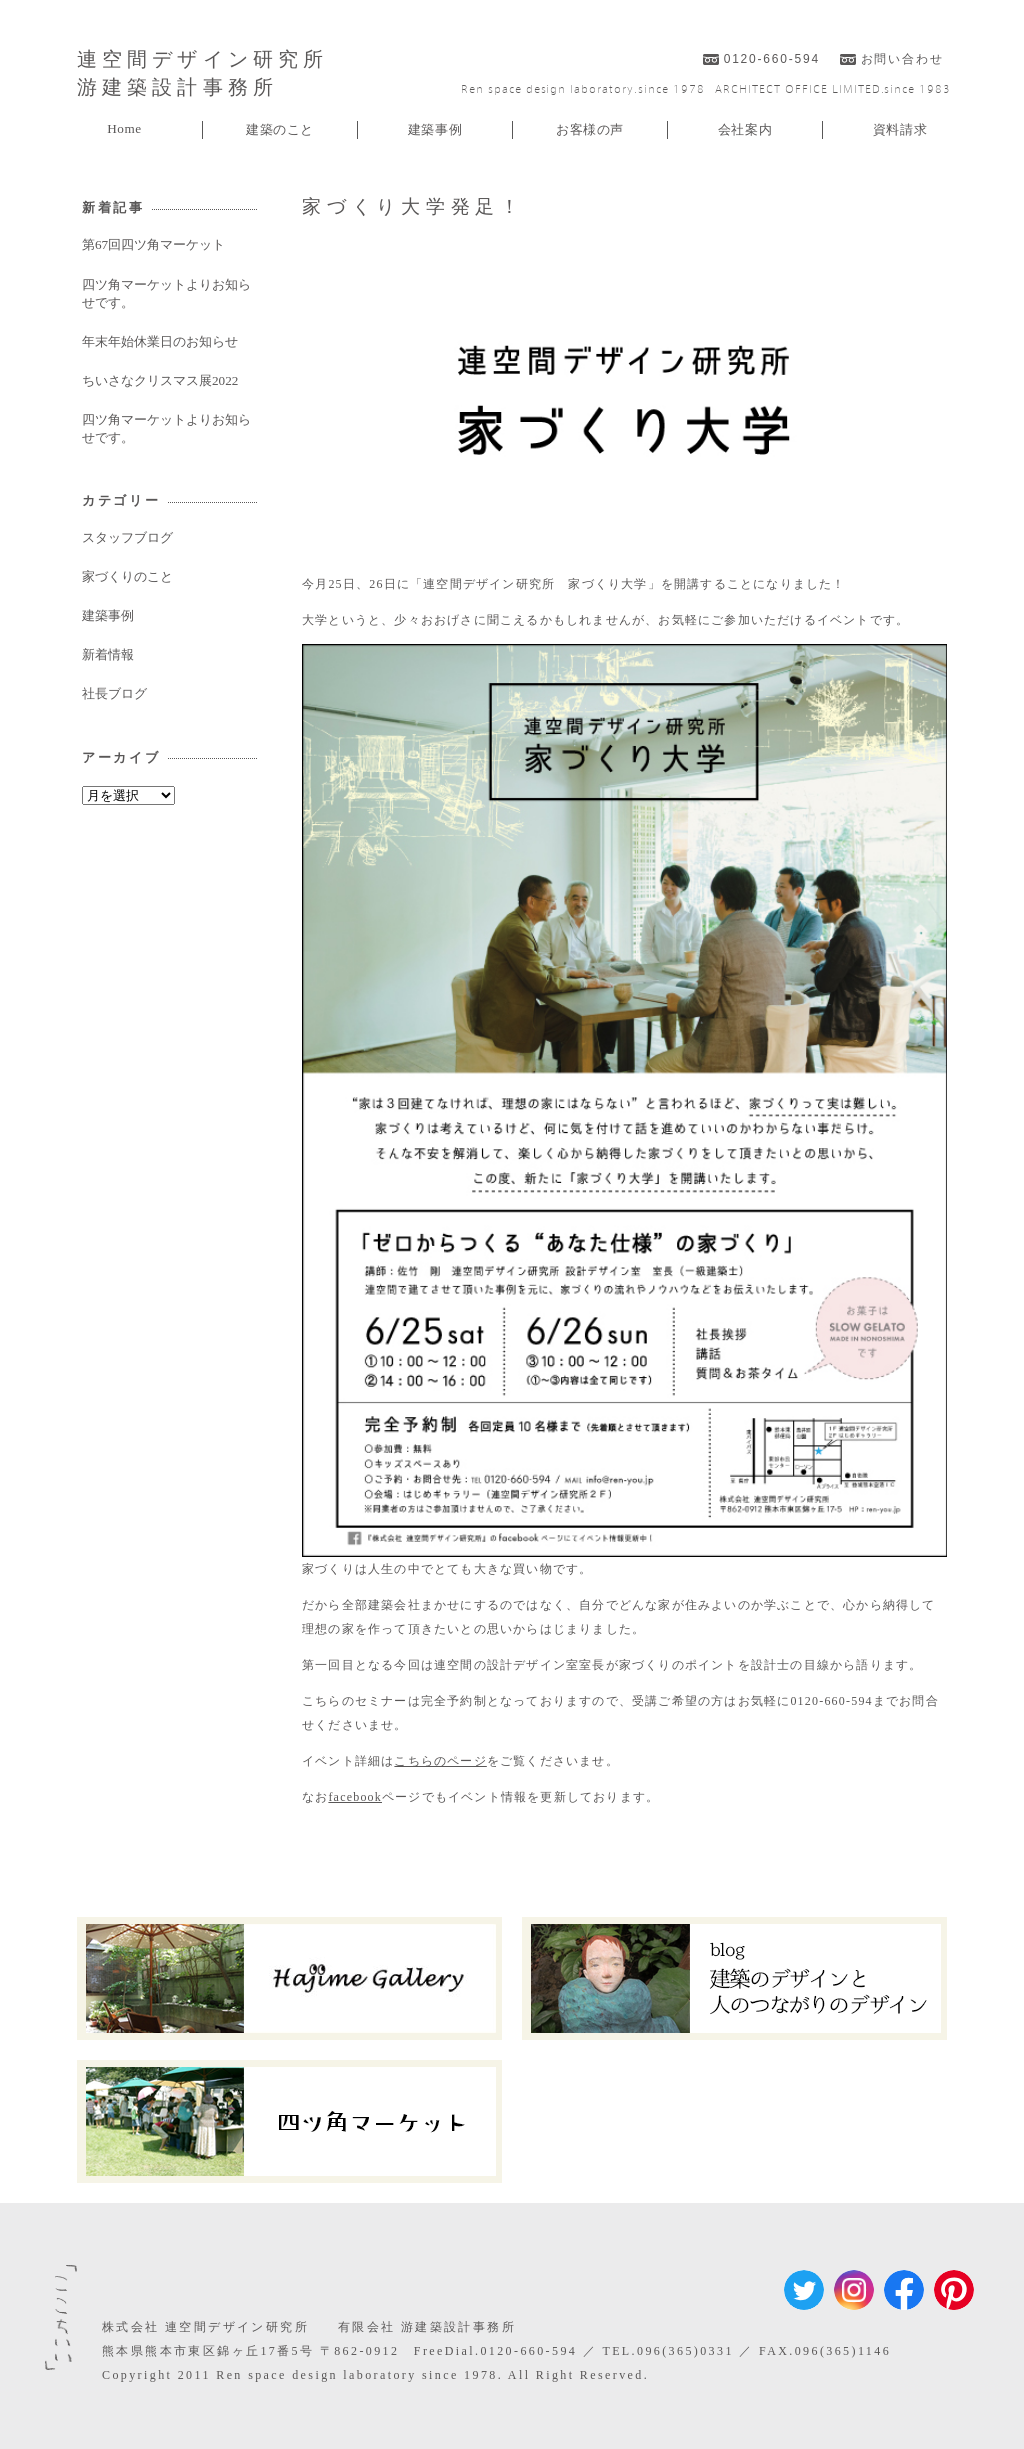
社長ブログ (114, 693)
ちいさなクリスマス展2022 (160, 380)
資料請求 (900, 129)
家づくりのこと (127, 576)
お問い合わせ (902, 59)
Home (124, 128)
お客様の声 (590, 129)
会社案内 (745, 129)
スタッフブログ (127, 537)
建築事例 (435, 129)
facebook (355, 1797)
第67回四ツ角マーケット (153, 244)
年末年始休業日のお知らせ (160, 341)
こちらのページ (440, 1761)
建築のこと (280, 129)
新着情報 (108, 654)
